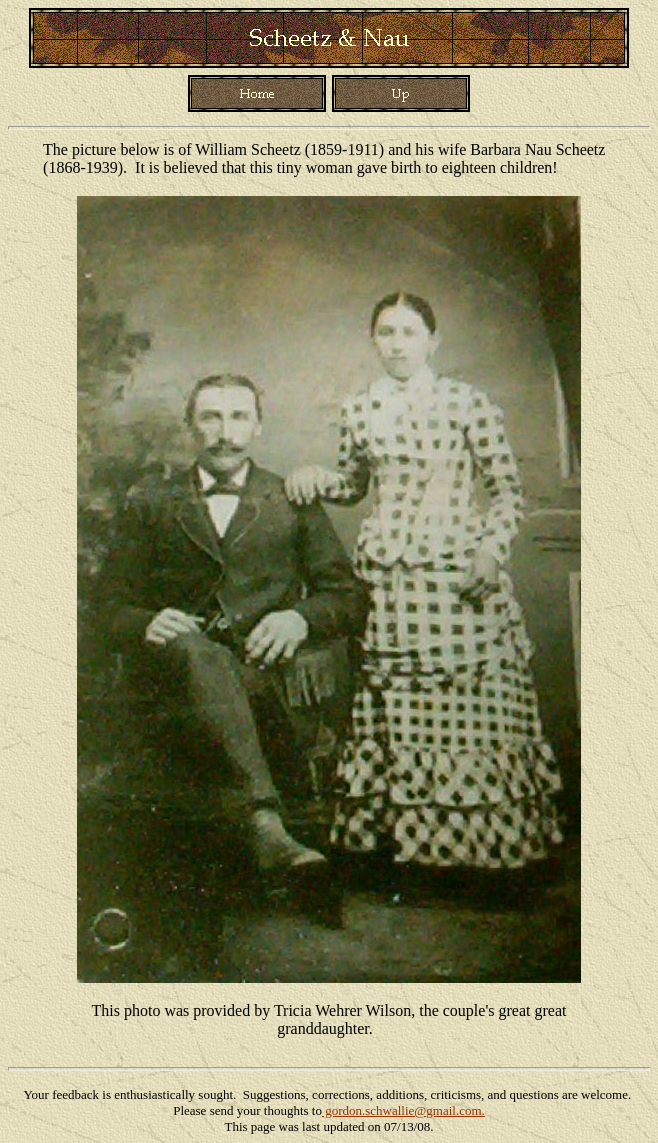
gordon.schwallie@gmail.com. (403, 1110)
